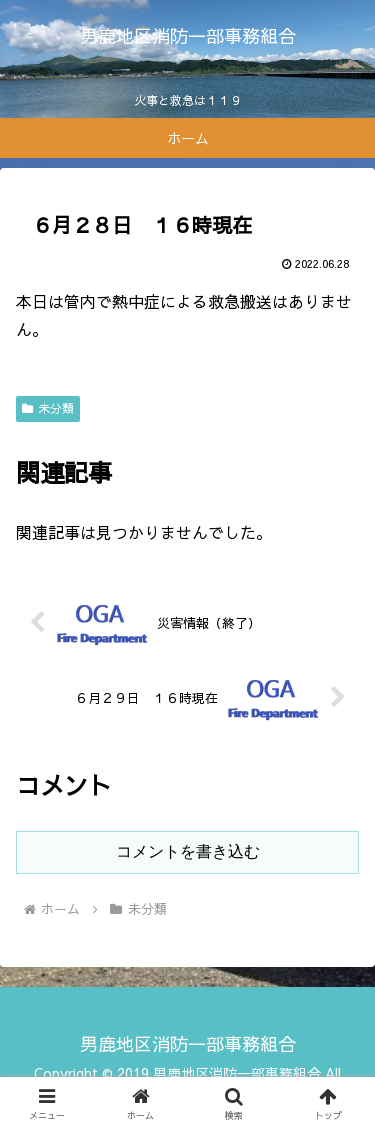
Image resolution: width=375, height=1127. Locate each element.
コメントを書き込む (188, 851)
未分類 (48, 408)
